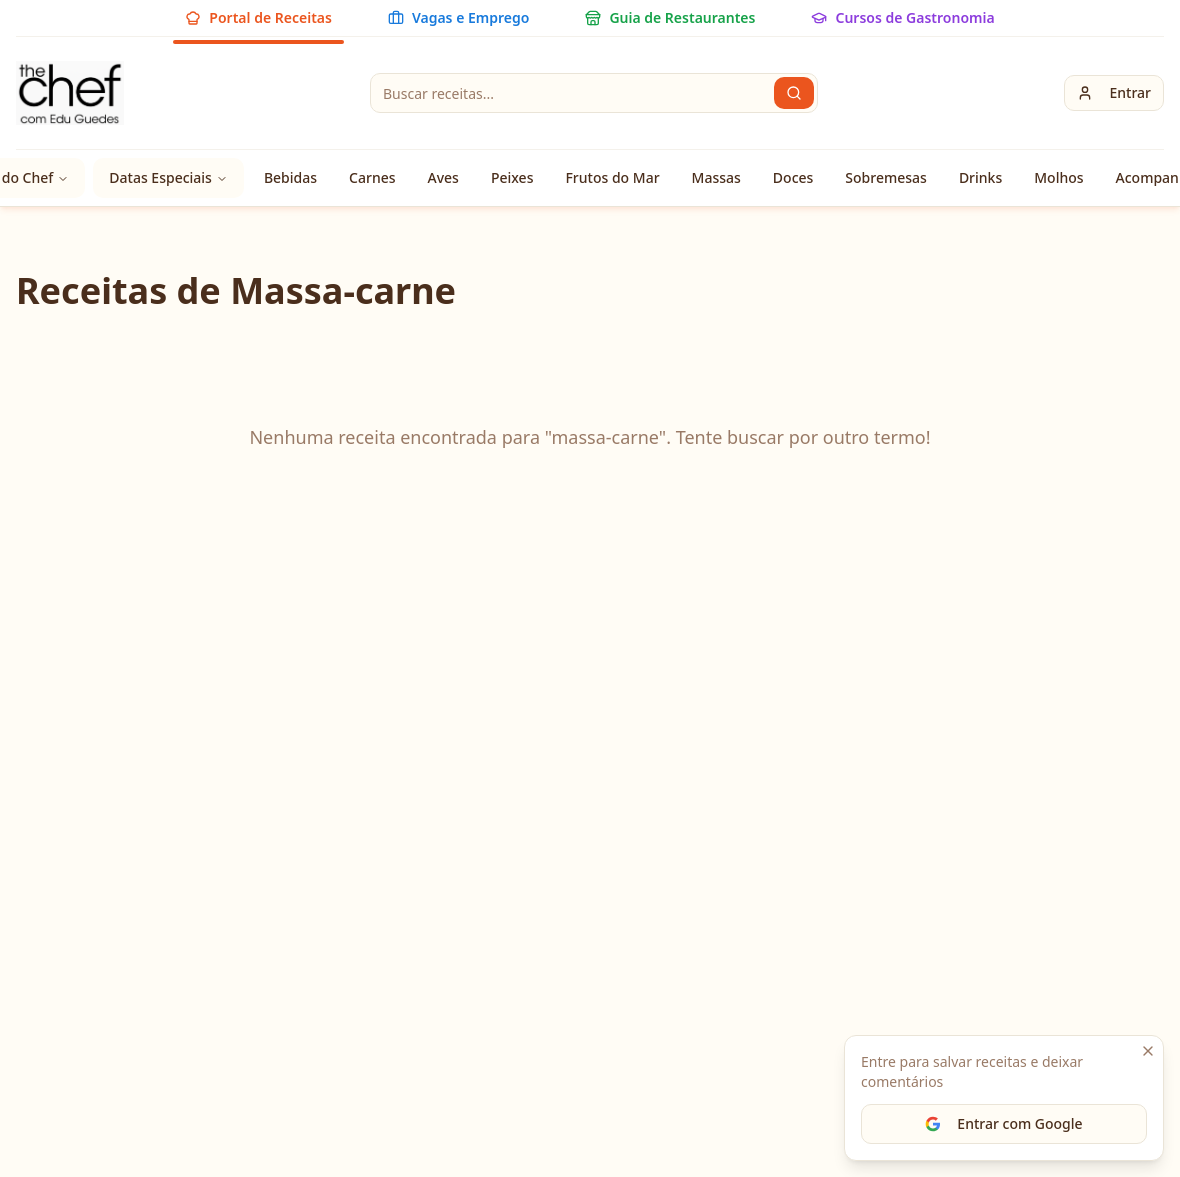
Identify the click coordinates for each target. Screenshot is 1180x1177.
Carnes (372, 177)
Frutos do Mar (612, 177)
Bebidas (290, 177)
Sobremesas (886, 177)
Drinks (980, 177)
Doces (793, 177)
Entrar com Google (1003, 1123)
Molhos (1058, 177)
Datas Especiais (168, 177)
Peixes (512, 177)
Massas (716, 177)
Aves (443, 177)
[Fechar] (1148, 1051)
